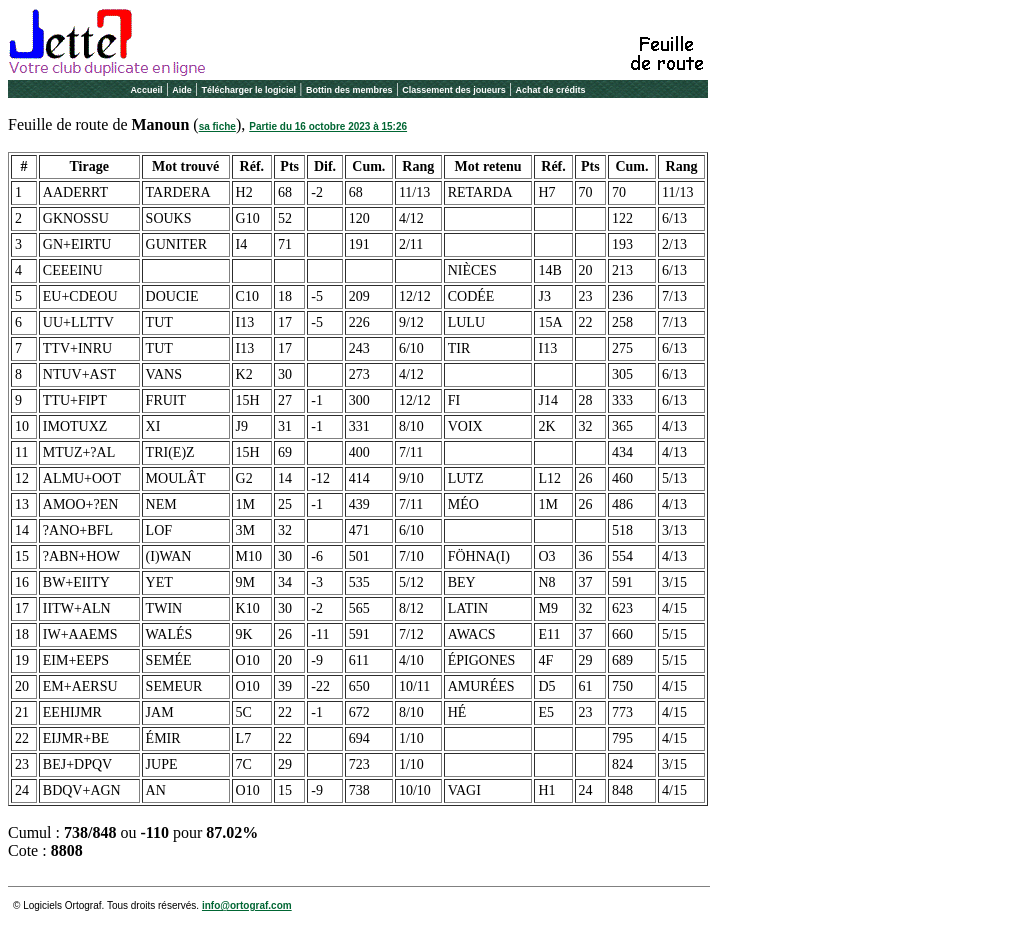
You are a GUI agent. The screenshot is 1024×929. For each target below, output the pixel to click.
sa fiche (217, 126)
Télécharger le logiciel (249, 90)
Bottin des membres (349, 90)
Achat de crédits (551, 90)
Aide (182, 90)
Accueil (146, 90)
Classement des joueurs (454, 90)
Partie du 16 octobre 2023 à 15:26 (328, 126)
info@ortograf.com (247, 905)
